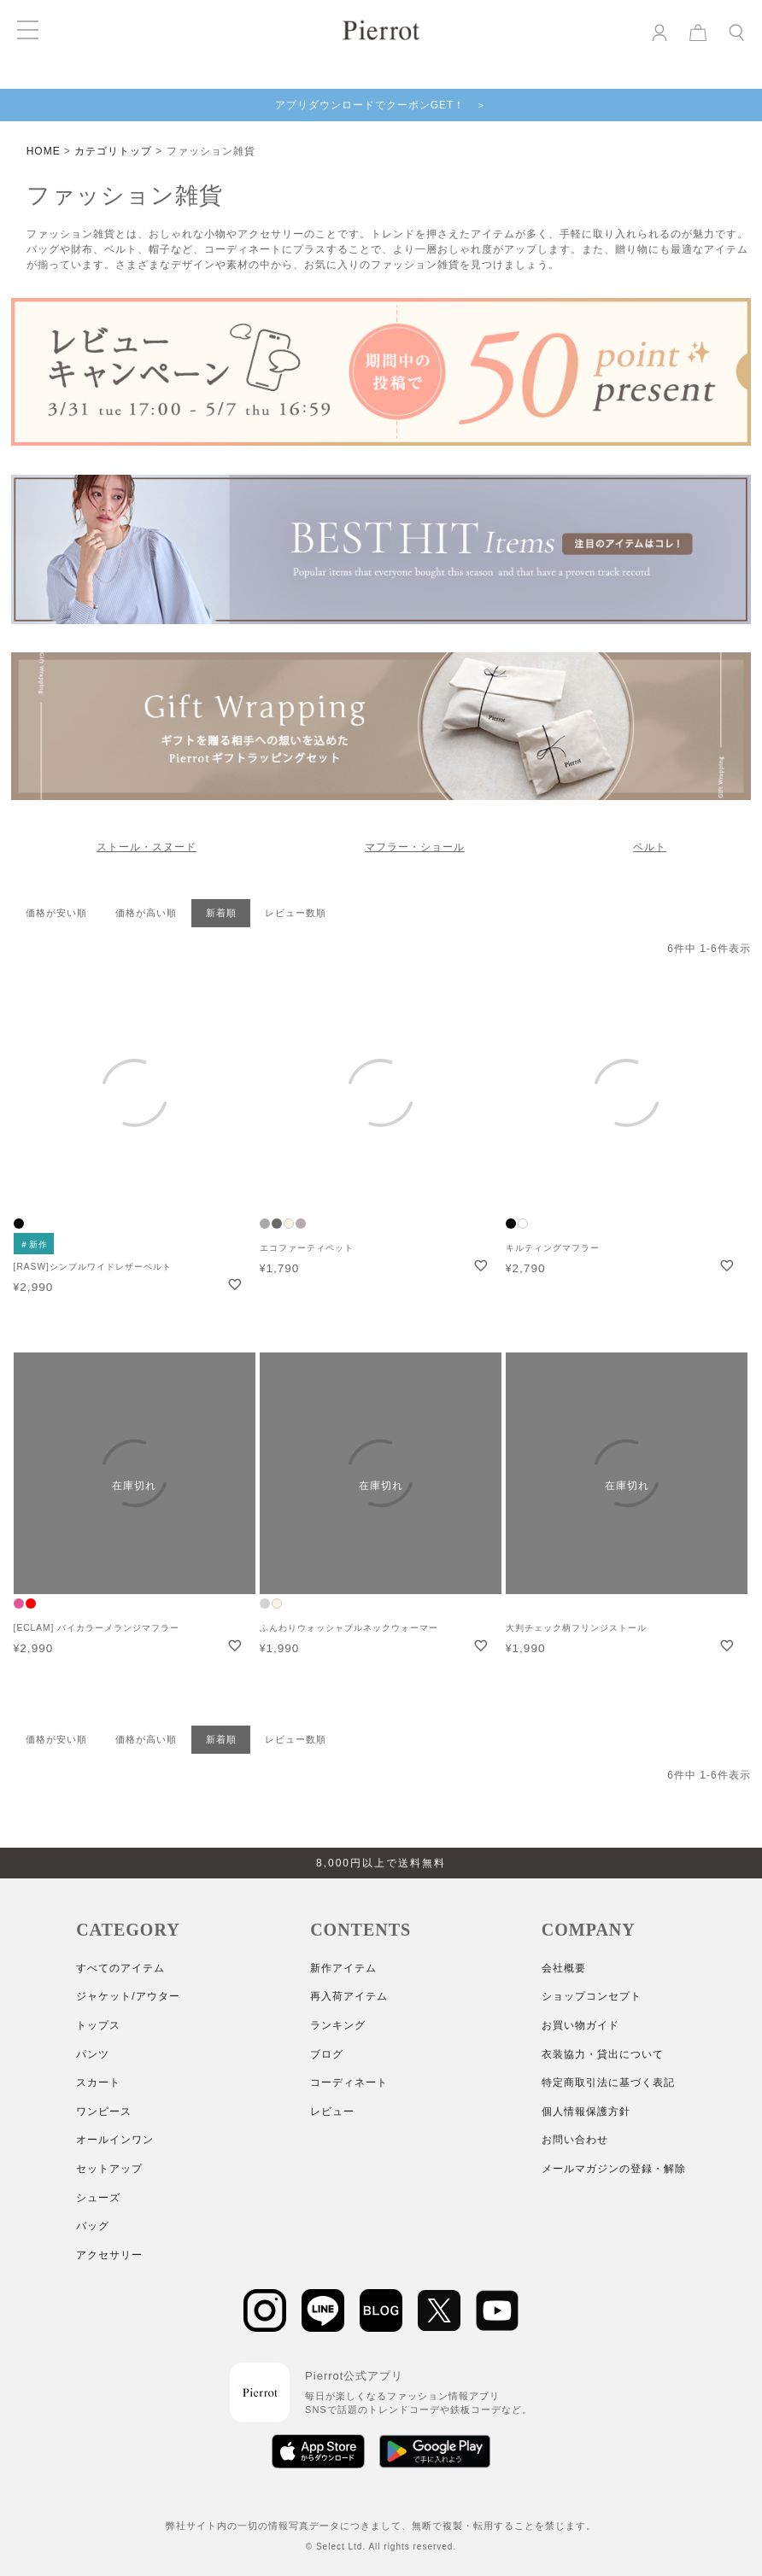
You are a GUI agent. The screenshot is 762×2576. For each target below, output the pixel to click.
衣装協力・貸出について (603, 2054)
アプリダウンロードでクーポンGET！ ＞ (381, 105)
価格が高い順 (146, 913)
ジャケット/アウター (127, 1996)
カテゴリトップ (113, 151)
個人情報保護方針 (586, 2111)
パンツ (92, 2054)
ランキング (338, 2025)
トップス (98, 2025)
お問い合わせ (575, 2140)
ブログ (326, 2054)
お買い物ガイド (580, 2025)
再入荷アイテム (349, 1996)
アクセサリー (109, 2255)
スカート (98, 2082)
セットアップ (109, 2169)
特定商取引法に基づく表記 (608, 2082)
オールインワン (115, 2140)
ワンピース (104, 2111)
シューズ (98, 2198)
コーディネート (349, 2082)
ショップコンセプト (592, 1996)
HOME (43, 151)
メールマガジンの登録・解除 (614, 2169)
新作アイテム (343, 1968)
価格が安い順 (56, 913)
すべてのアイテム (120, 1968)
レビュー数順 (295, 913)
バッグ (92, 2226)
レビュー (332, 2111)
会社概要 (564, 1968)
